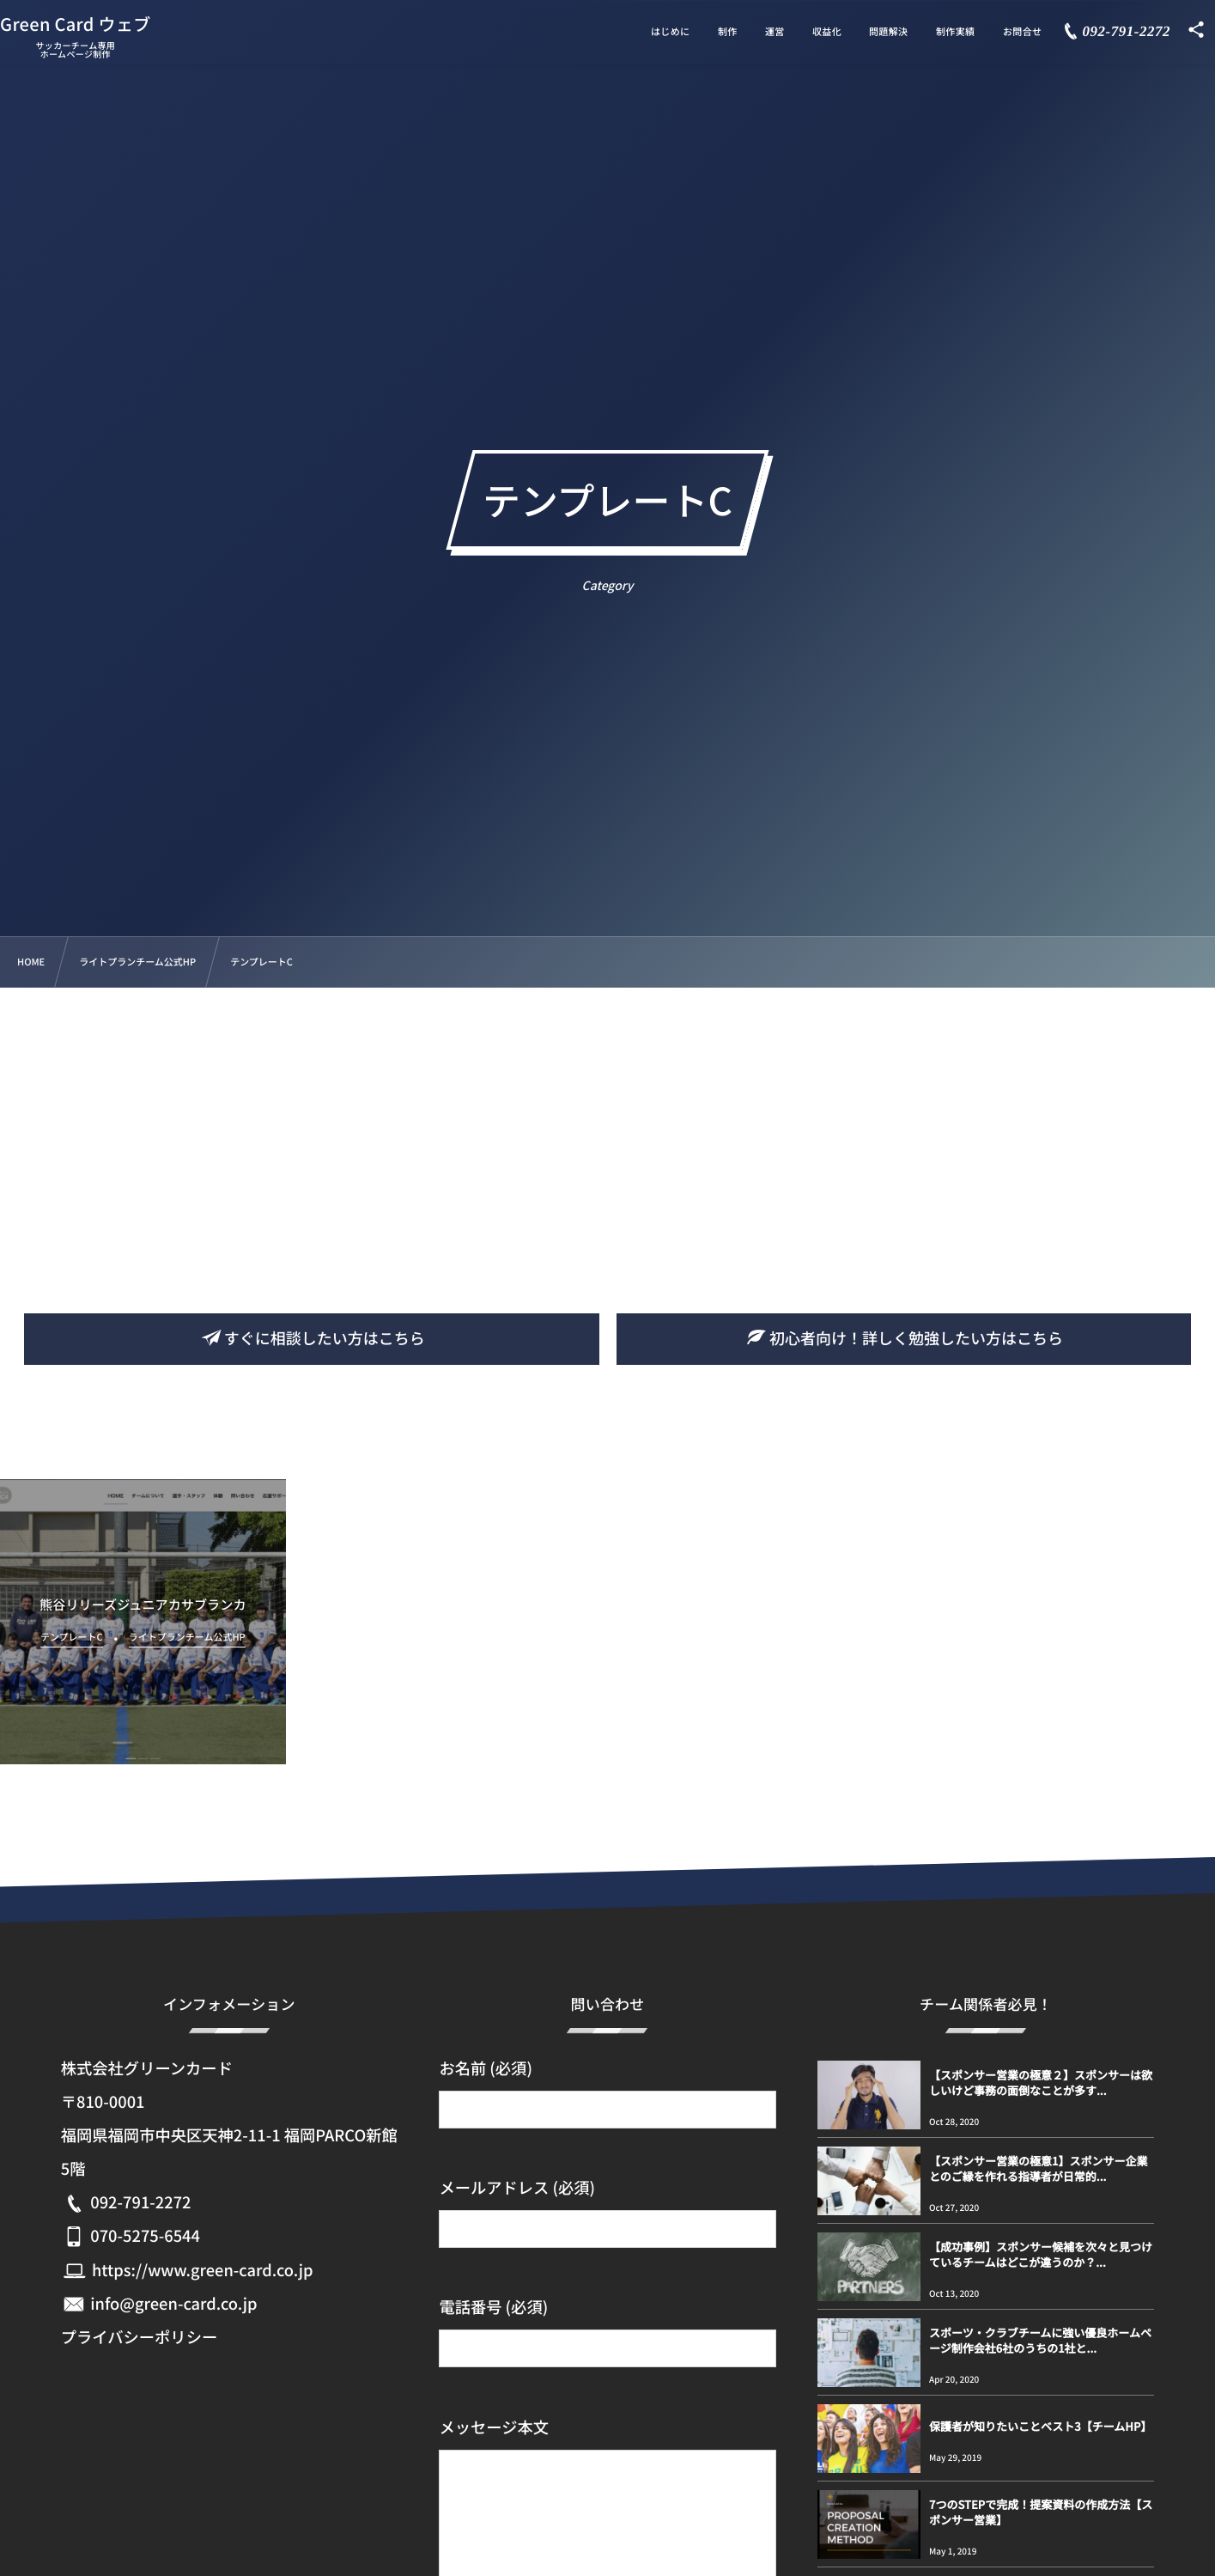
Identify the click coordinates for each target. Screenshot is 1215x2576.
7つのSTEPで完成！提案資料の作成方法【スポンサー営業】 (1040, 2512)
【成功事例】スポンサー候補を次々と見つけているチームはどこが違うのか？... (1040, 2254)
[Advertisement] (608, 1116)
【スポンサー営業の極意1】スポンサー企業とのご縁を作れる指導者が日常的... (1038, 2168)
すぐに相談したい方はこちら (311, 1338)
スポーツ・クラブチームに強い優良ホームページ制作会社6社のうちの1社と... (1040, 2340)
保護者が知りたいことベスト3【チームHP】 (1040, 2426)
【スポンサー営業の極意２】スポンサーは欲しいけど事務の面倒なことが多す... (1040, 2082)
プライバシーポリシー (139, 2337)
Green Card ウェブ (99, 18)
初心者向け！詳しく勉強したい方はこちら (903, 1338)
